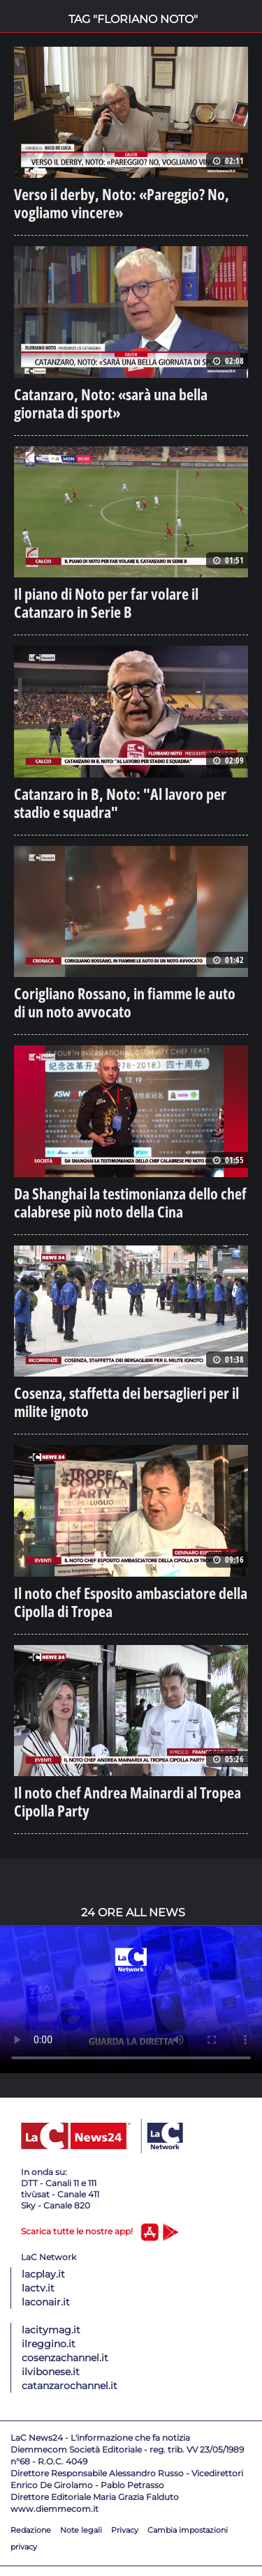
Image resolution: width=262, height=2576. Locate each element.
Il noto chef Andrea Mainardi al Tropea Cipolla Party (127, 1801)
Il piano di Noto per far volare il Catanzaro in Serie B (106, 602)
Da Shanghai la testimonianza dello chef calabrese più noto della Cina (130, 1202)
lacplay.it (43, 2274)
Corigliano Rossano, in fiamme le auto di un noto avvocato (124, 1002)
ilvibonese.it (51, 2371)
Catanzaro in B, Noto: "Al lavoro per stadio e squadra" (120, 802)
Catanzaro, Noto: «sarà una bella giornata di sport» (111, 403)
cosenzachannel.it (65, 2357)
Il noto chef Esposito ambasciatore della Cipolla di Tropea (130, 1601)
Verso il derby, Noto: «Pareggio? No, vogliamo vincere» (121, 202)
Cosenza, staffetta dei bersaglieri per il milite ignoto (126, 1401)
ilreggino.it (48, 2344)
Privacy (124, 2530)
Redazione (30, 2530)
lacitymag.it (51, 2330)
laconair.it (46, 2302)
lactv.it (38, 2288)
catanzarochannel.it (69, 2385)
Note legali (81, 2530)
